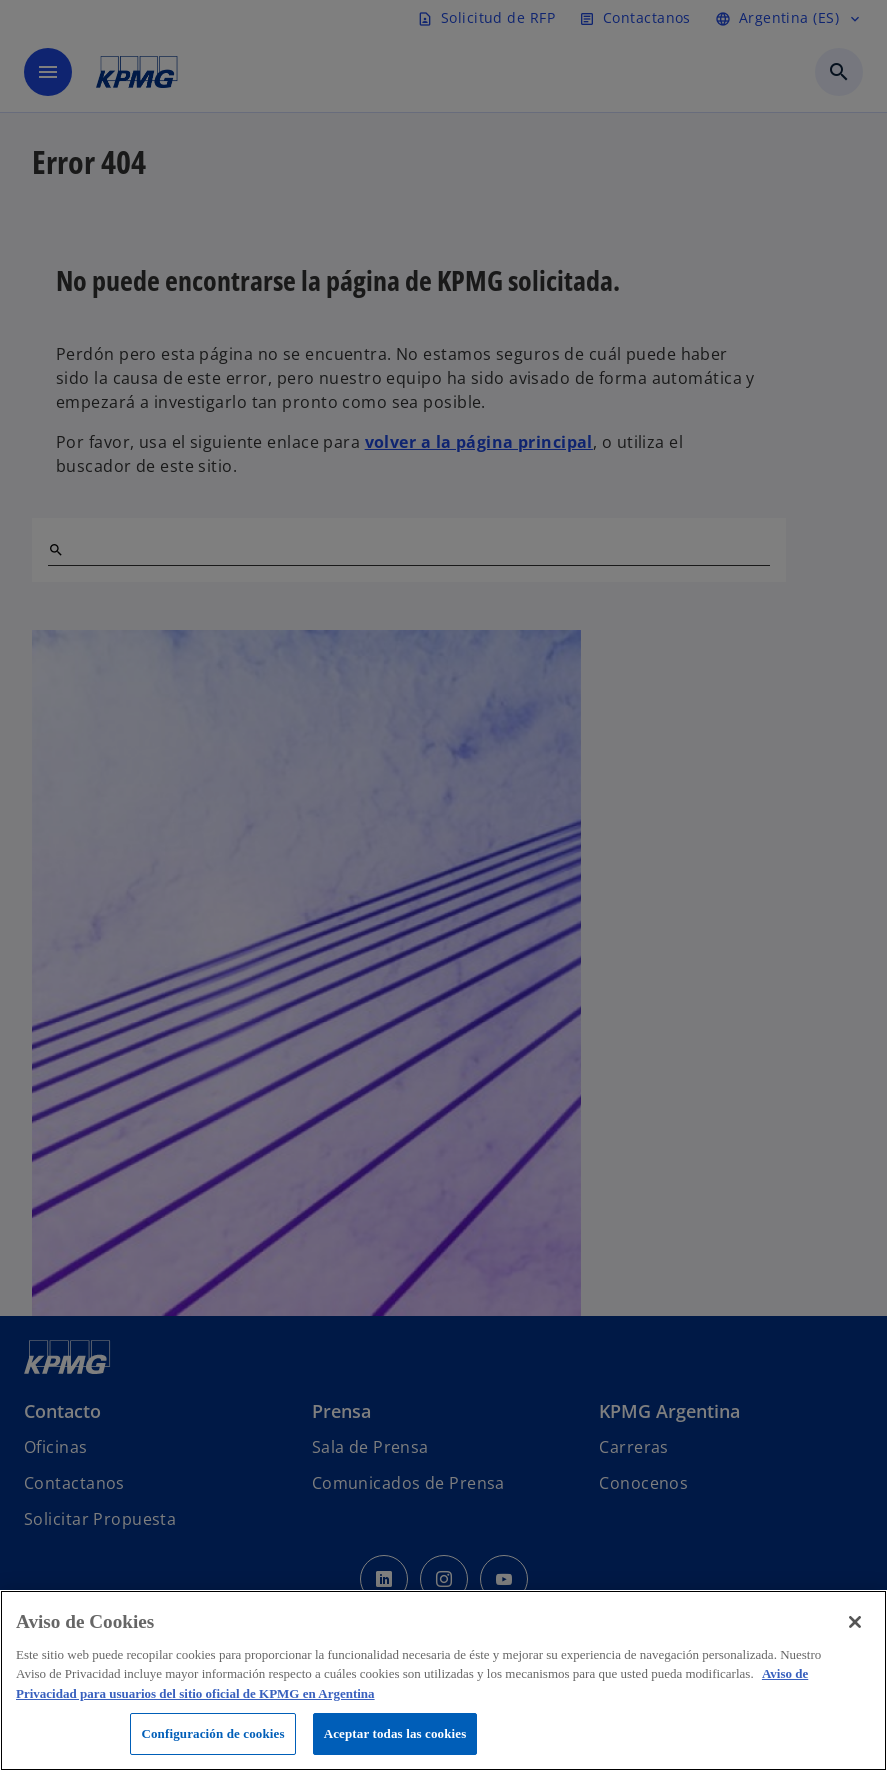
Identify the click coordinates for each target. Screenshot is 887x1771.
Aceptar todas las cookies (395, 1733)
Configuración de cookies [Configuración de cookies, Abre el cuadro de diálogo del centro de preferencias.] (212, 1733)
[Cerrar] (855, 1622)
